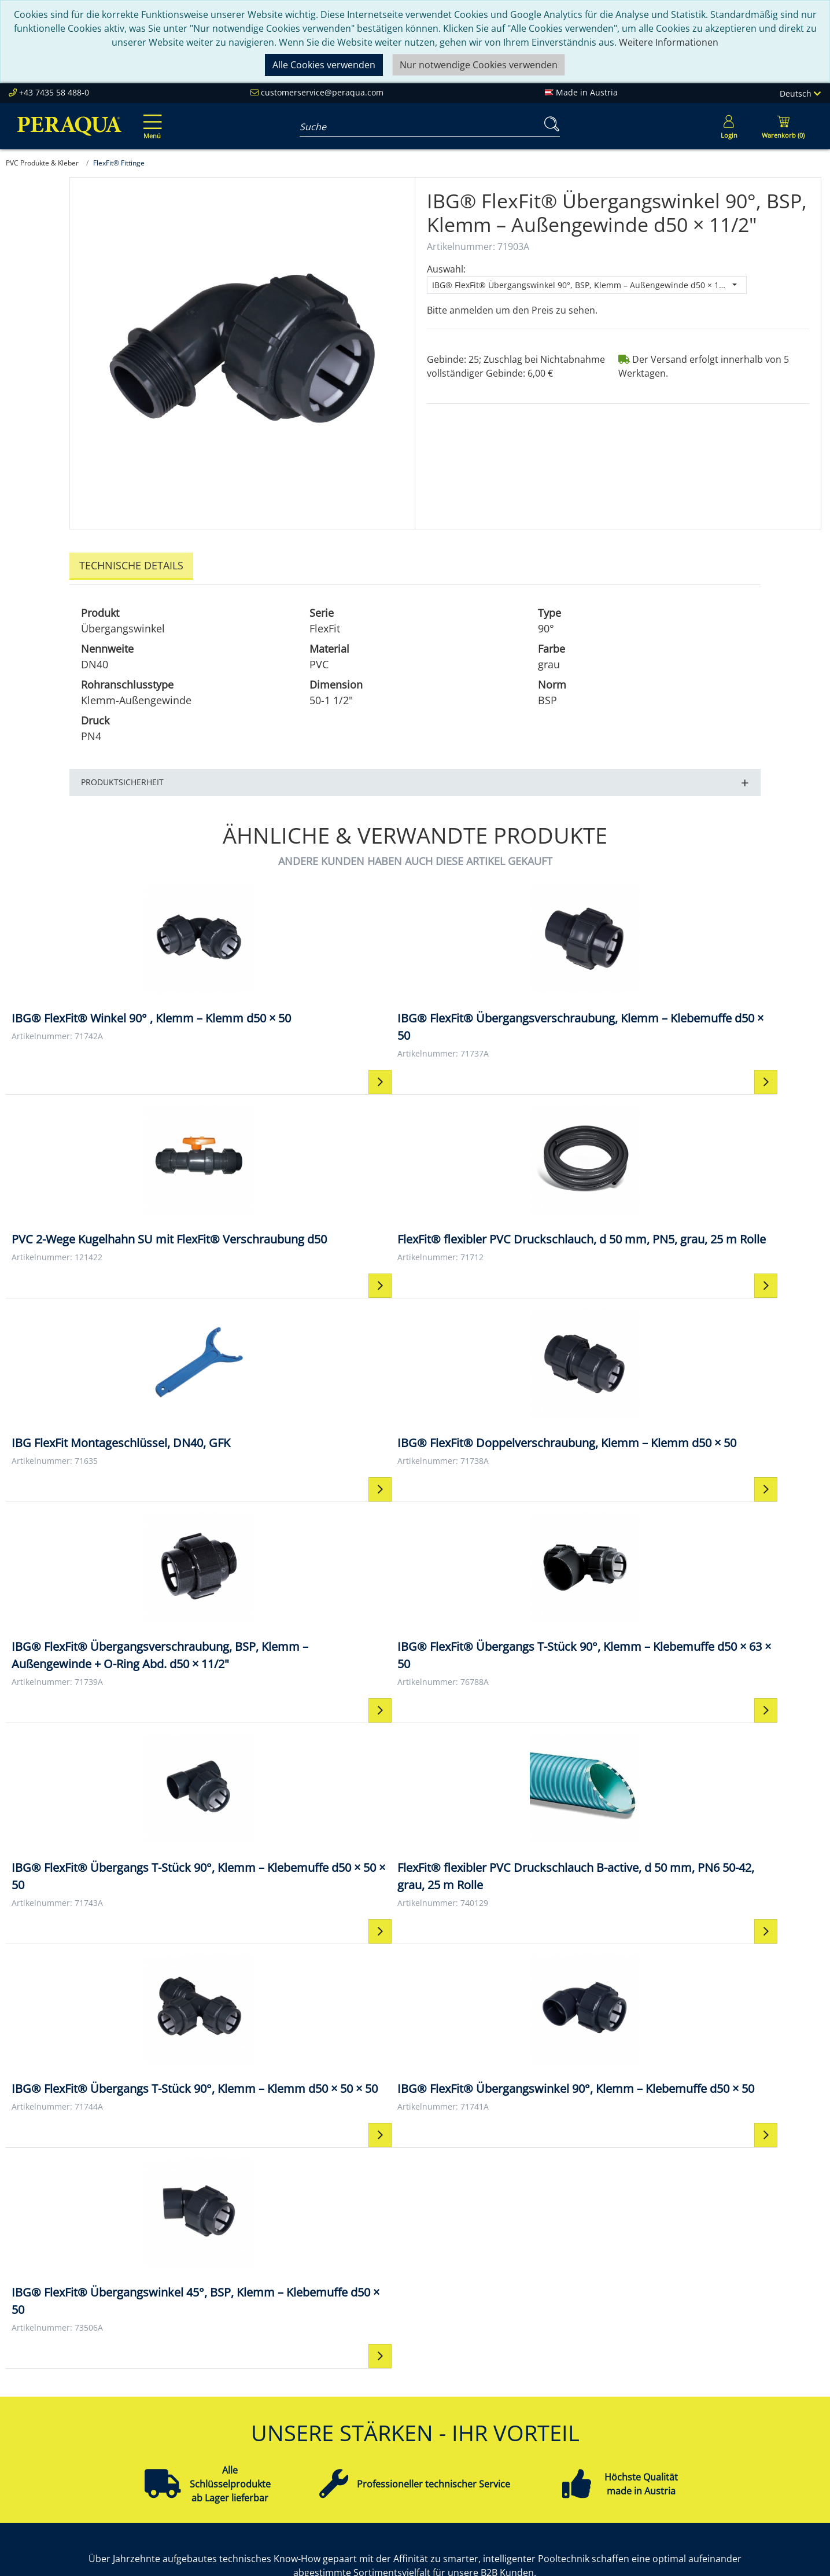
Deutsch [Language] (800, 93)
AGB (516, 2417)
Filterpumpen (702, 2430)
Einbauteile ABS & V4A (721, 2389)
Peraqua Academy (380, 2403)
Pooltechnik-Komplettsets (729, 2417)
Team (187, 2403)
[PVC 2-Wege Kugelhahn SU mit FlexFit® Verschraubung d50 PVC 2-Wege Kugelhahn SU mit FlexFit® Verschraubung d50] (517, 965)
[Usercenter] (729, 126)
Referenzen (199, 2444)
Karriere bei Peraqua (220, 2458)
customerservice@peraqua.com (322, 92)
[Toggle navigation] (150, 118)
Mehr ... (689, 2486)
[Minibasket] (783, 126)
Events (355, 2430)
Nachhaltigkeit (206, 2430)
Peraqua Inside (207, 2389)
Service (356, 2389)
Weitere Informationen (668, 42)
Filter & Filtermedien (717, 2403)
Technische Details (131, 565)
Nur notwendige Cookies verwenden (479, 64)
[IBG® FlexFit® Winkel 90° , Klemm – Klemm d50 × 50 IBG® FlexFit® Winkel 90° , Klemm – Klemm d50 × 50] (108, 965)
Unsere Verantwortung (225, 2417)
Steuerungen (701, 2472)
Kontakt (524, 2389)
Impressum (531, 2403)
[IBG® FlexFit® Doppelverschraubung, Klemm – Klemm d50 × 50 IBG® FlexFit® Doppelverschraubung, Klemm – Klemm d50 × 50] (312, 1213)
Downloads (365, 2444)
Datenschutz (534, 2430)
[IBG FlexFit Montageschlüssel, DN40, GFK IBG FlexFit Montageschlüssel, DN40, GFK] (108, 1204)
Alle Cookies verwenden (323, 64)
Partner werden (375, 2417)
